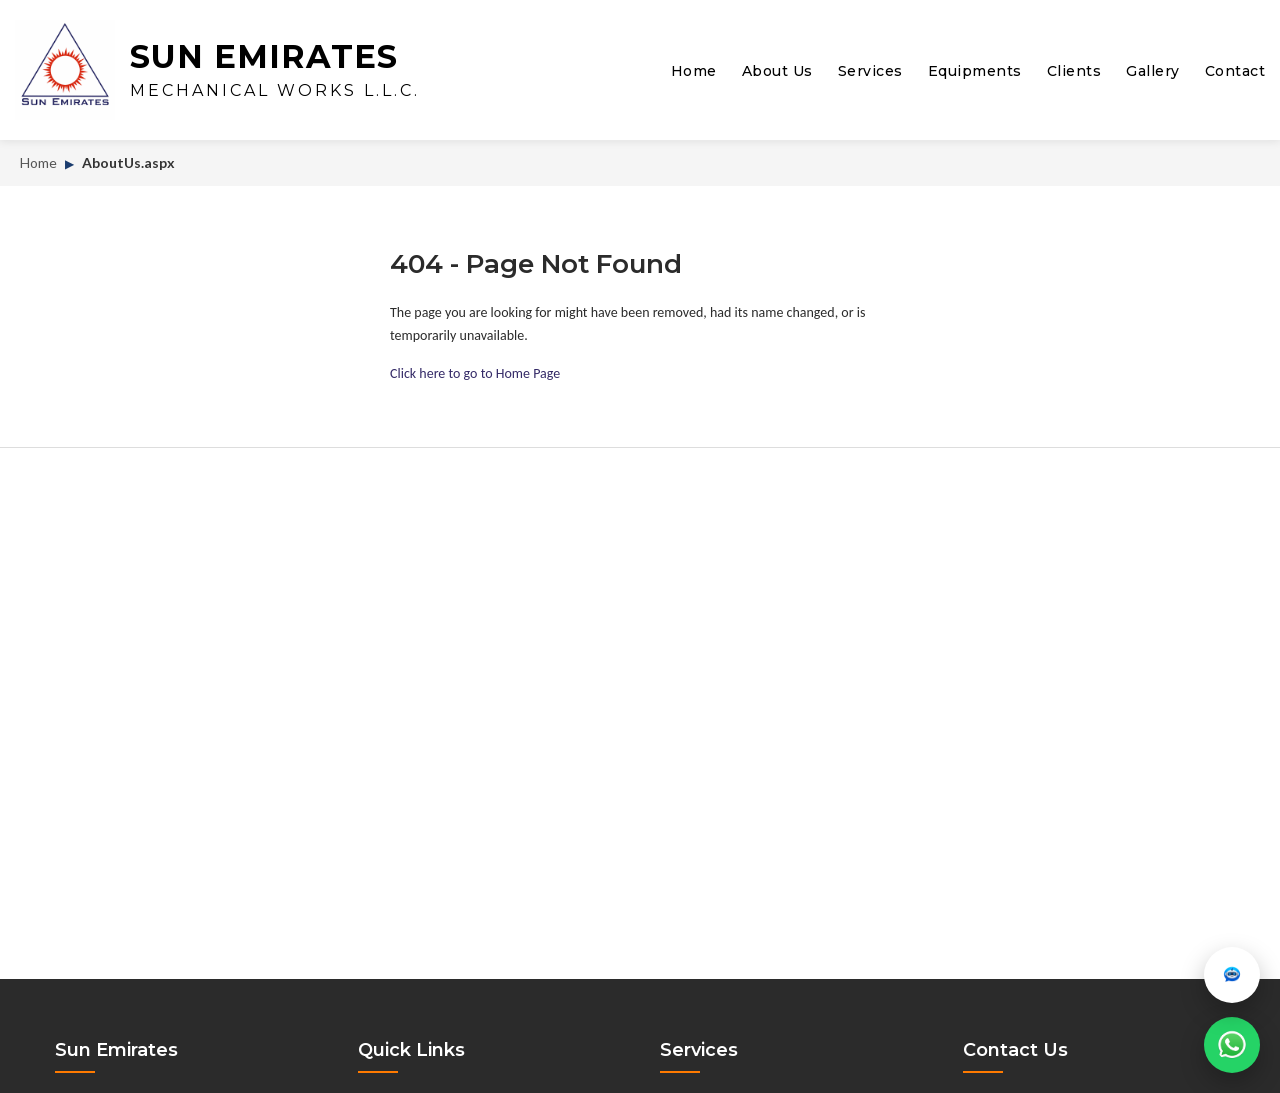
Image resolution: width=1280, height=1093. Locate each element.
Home (694, 71)
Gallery (1153, 71)
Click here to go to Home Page (475, 373)
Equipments (975, 71)
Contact (1235, 71)
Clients (1074, 71)
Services (870, 71)
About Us (777, 71)
